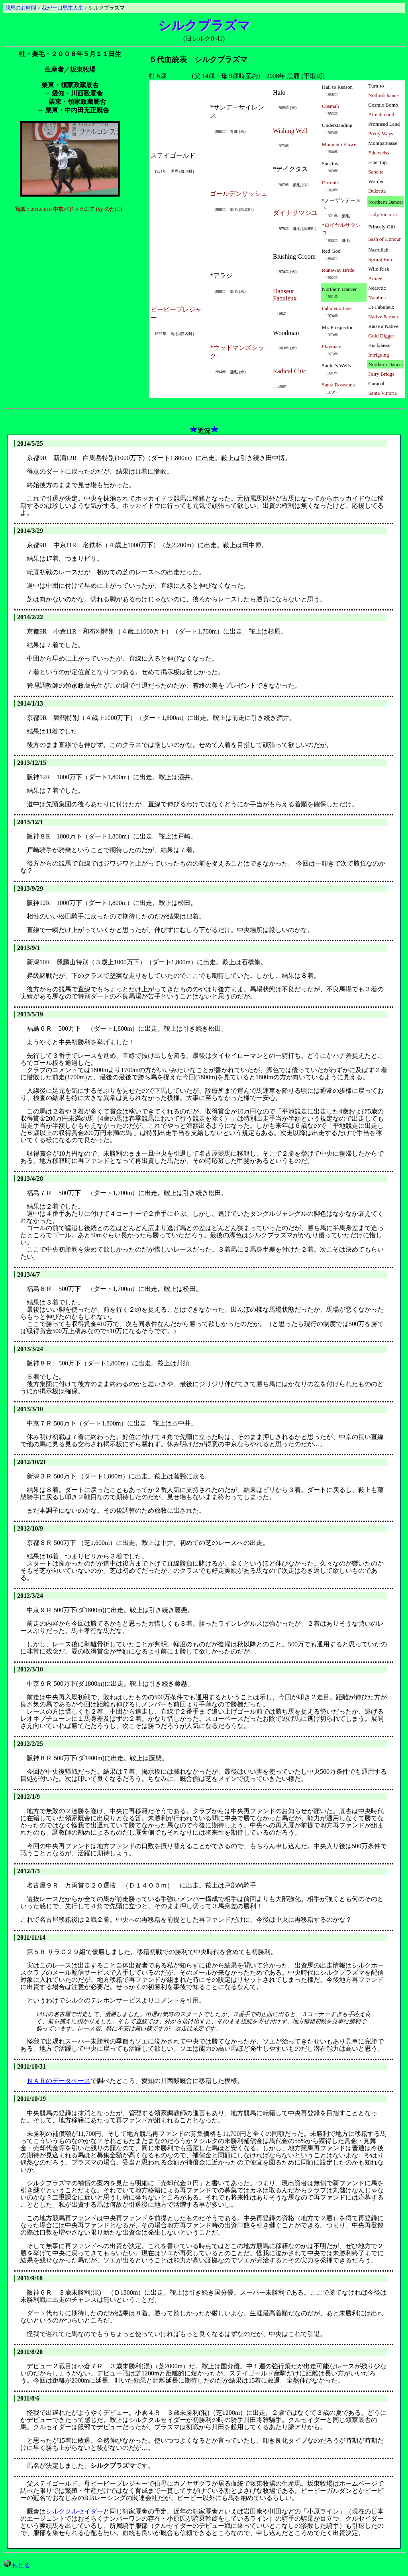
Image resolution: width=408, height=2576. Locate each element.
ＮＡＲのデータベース (58, 2080)
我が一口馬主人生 (62, 8)
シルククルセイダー (74, 2511)
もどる (16, 2565)
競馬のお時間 (20, 8)
